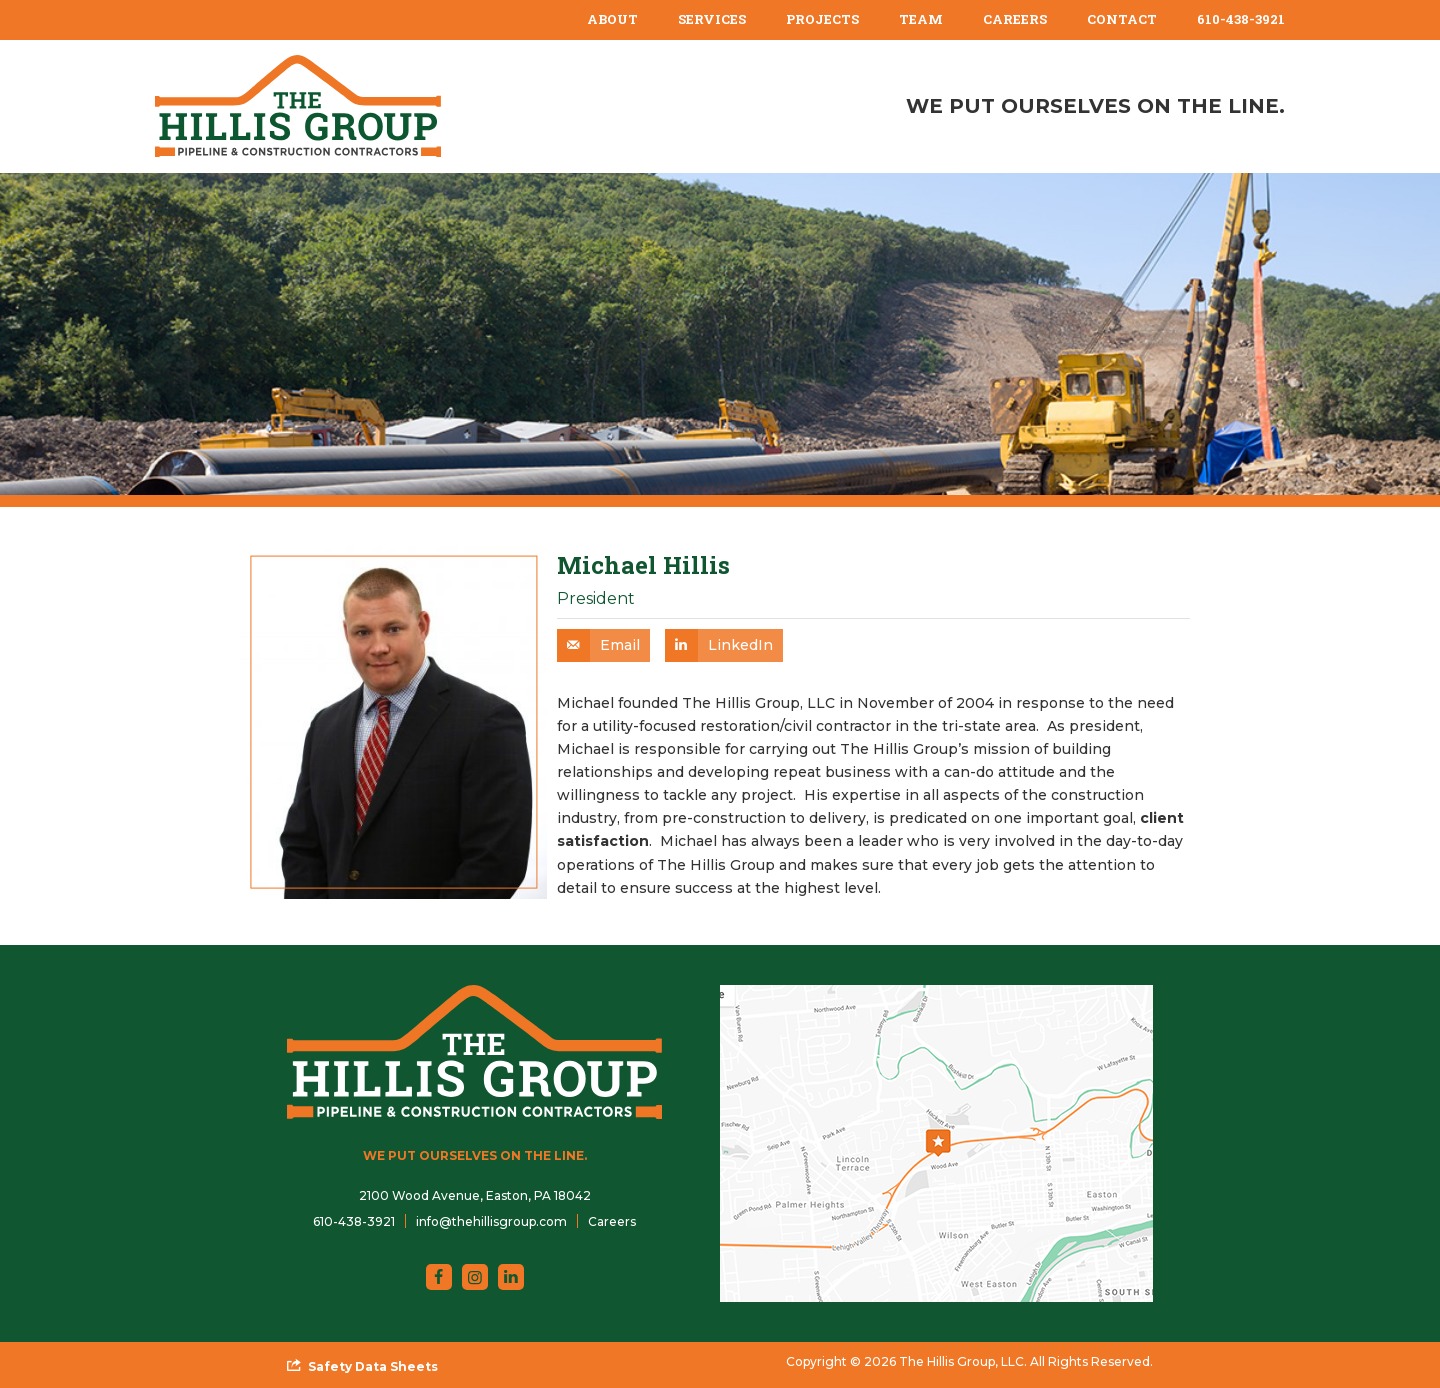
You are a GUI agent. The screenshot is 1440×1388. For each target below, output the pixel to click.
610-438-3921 (1241, 19)
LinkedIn (740, 645)
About (612, 19)
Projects (822, 19)
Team (921, 19)
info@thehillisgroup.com (491, 1221)
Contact (1122, 19)
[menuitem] (612, 20)
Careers (1015, 19)
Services (712, 19)
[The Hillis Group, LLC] (298, 106)
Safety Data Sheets (373, 1366)
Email (620, 645)
